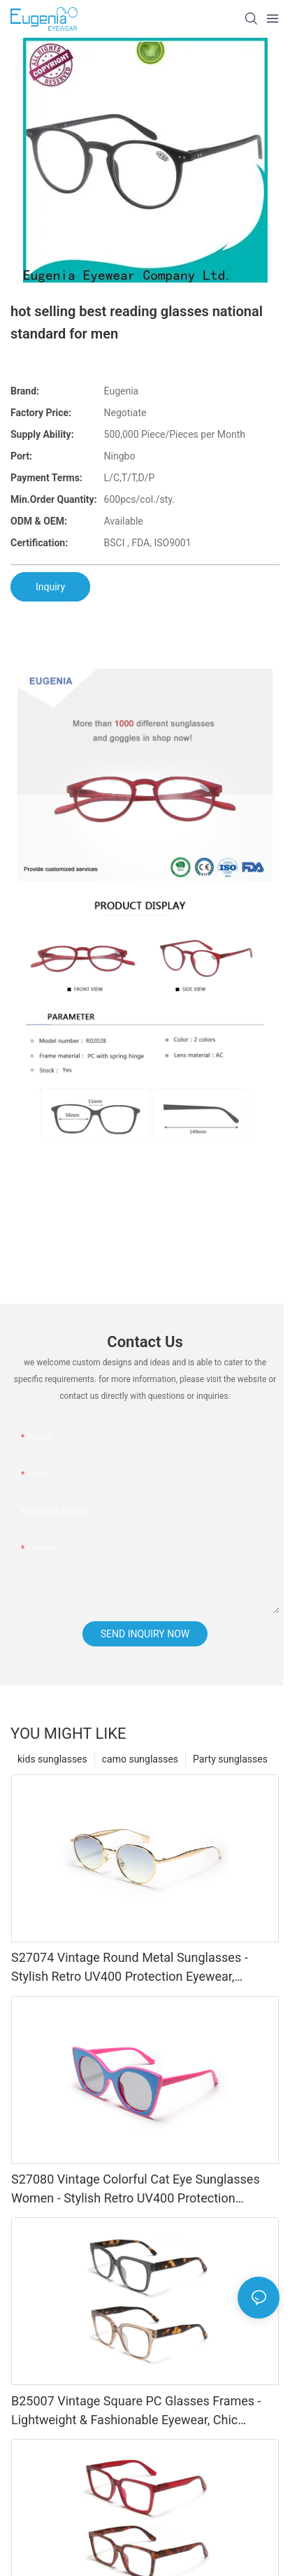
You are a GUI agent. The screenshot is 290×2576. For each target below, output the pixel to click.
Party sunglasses (230, 1759)
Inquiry (50, 586)
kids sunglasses (52, 1759)
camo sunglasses (140, 1759)
